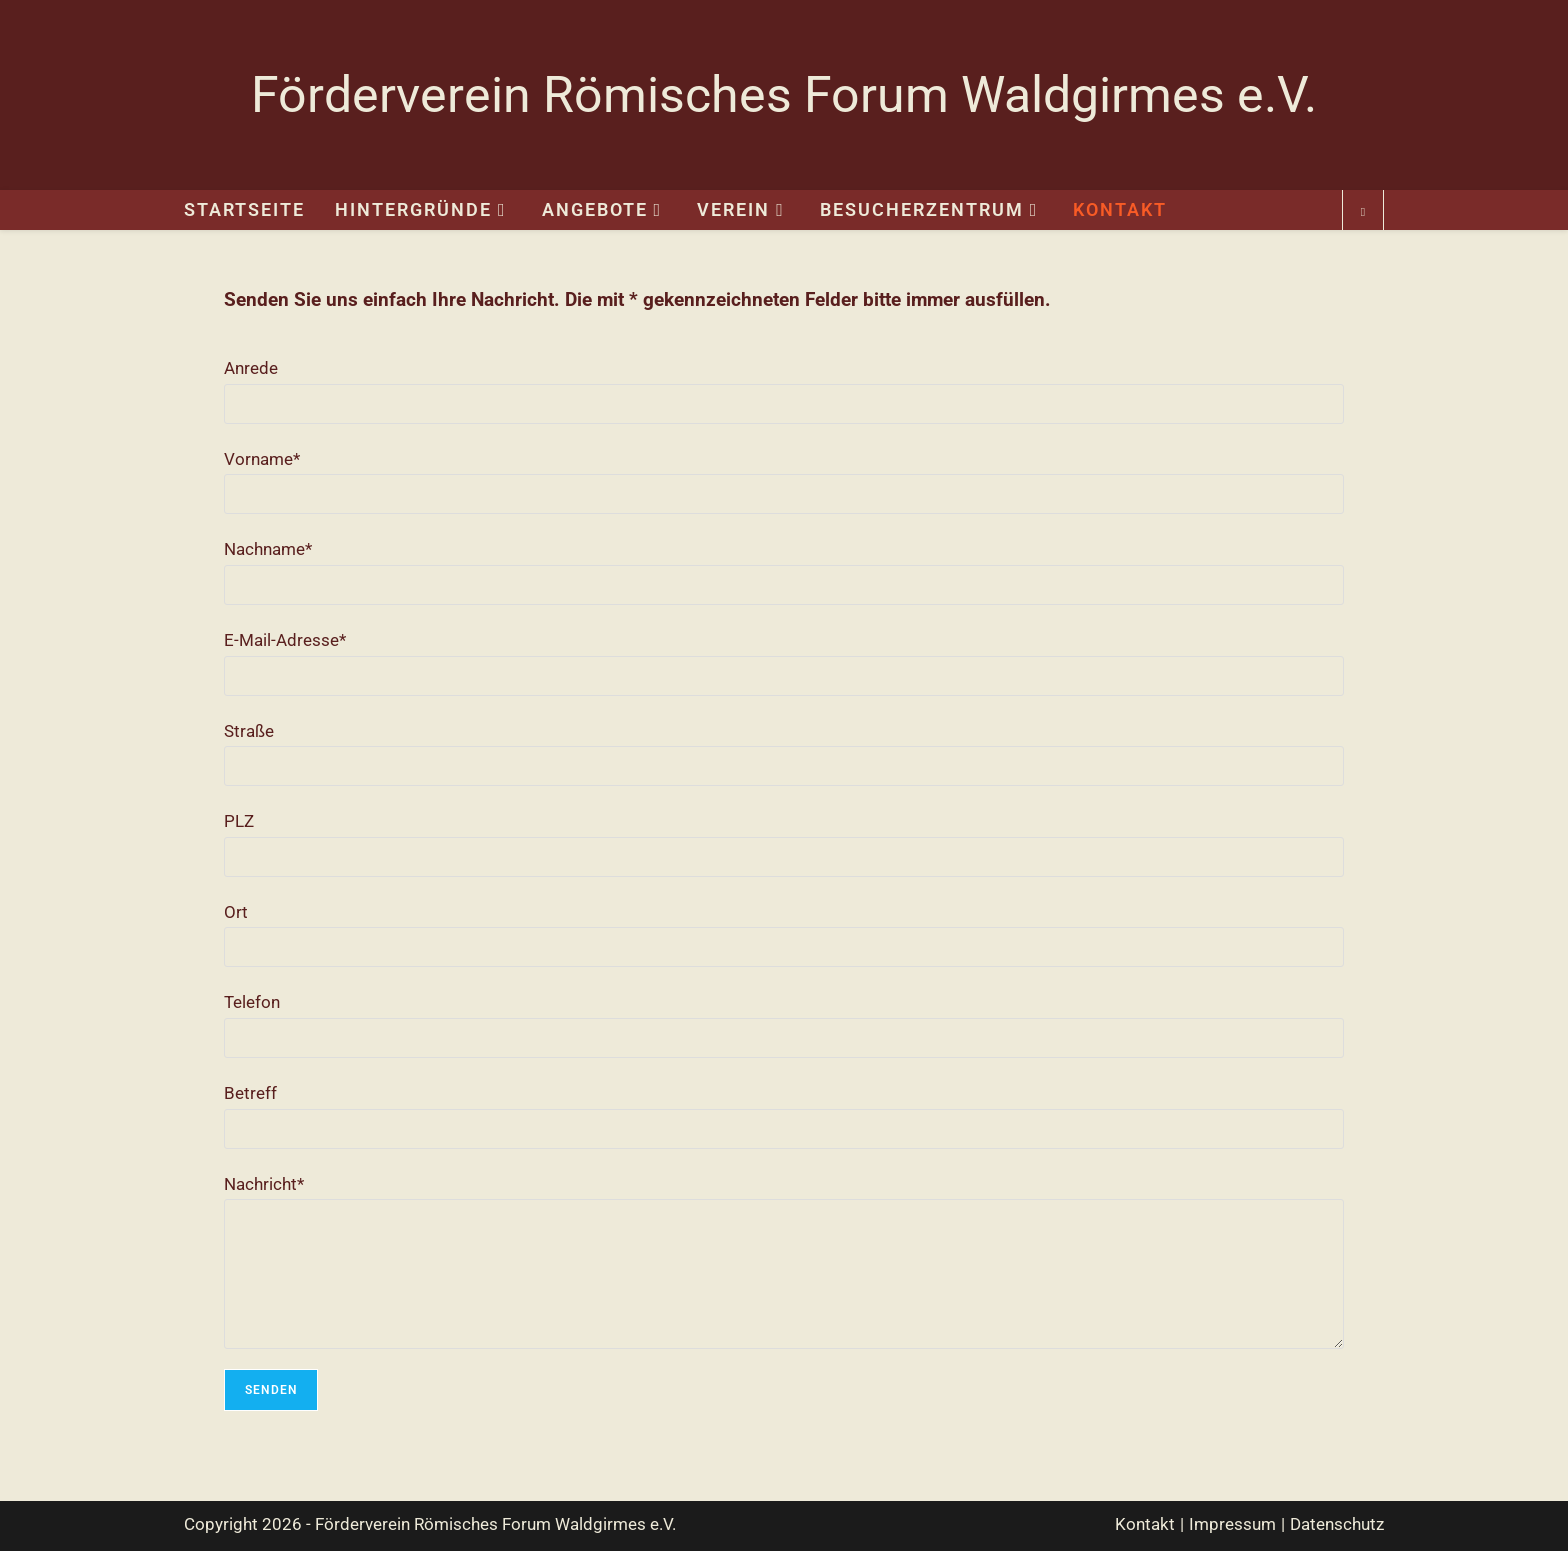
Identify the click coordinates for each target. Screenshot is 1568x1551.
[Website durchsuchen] (1363, 213)
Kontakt (1145, 1524)
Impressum (1232, 1524)
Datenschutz (1337, 1524)
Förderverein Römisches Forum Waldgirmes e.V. (784, 95)
